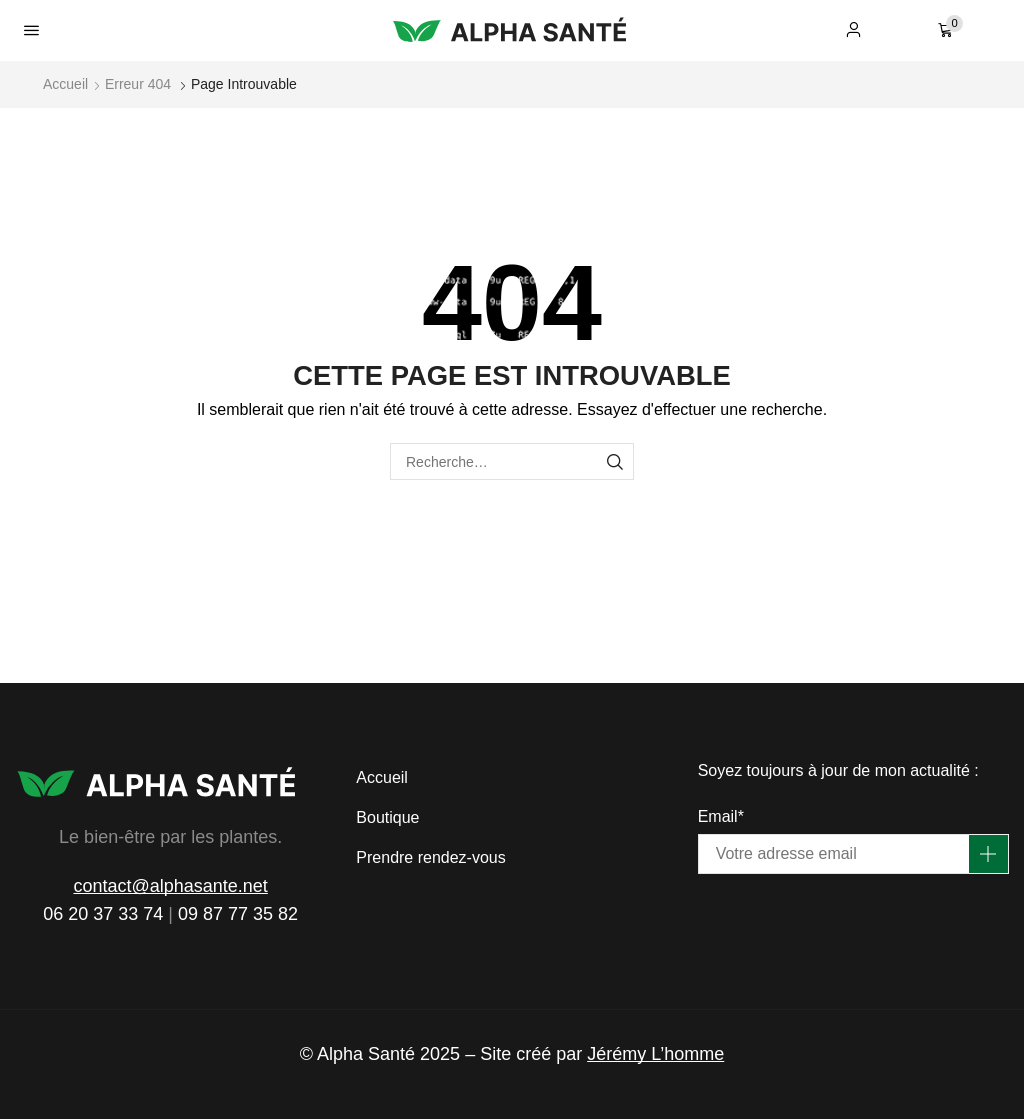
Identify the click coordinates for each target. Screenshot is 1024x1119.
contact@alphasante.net (170, 886)
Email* (721, 816)
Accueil (65, 84)
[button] (31, 30)
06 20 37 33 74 (103, 914)
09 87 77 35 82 (238, 914)
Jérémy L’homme (655, 1054)
